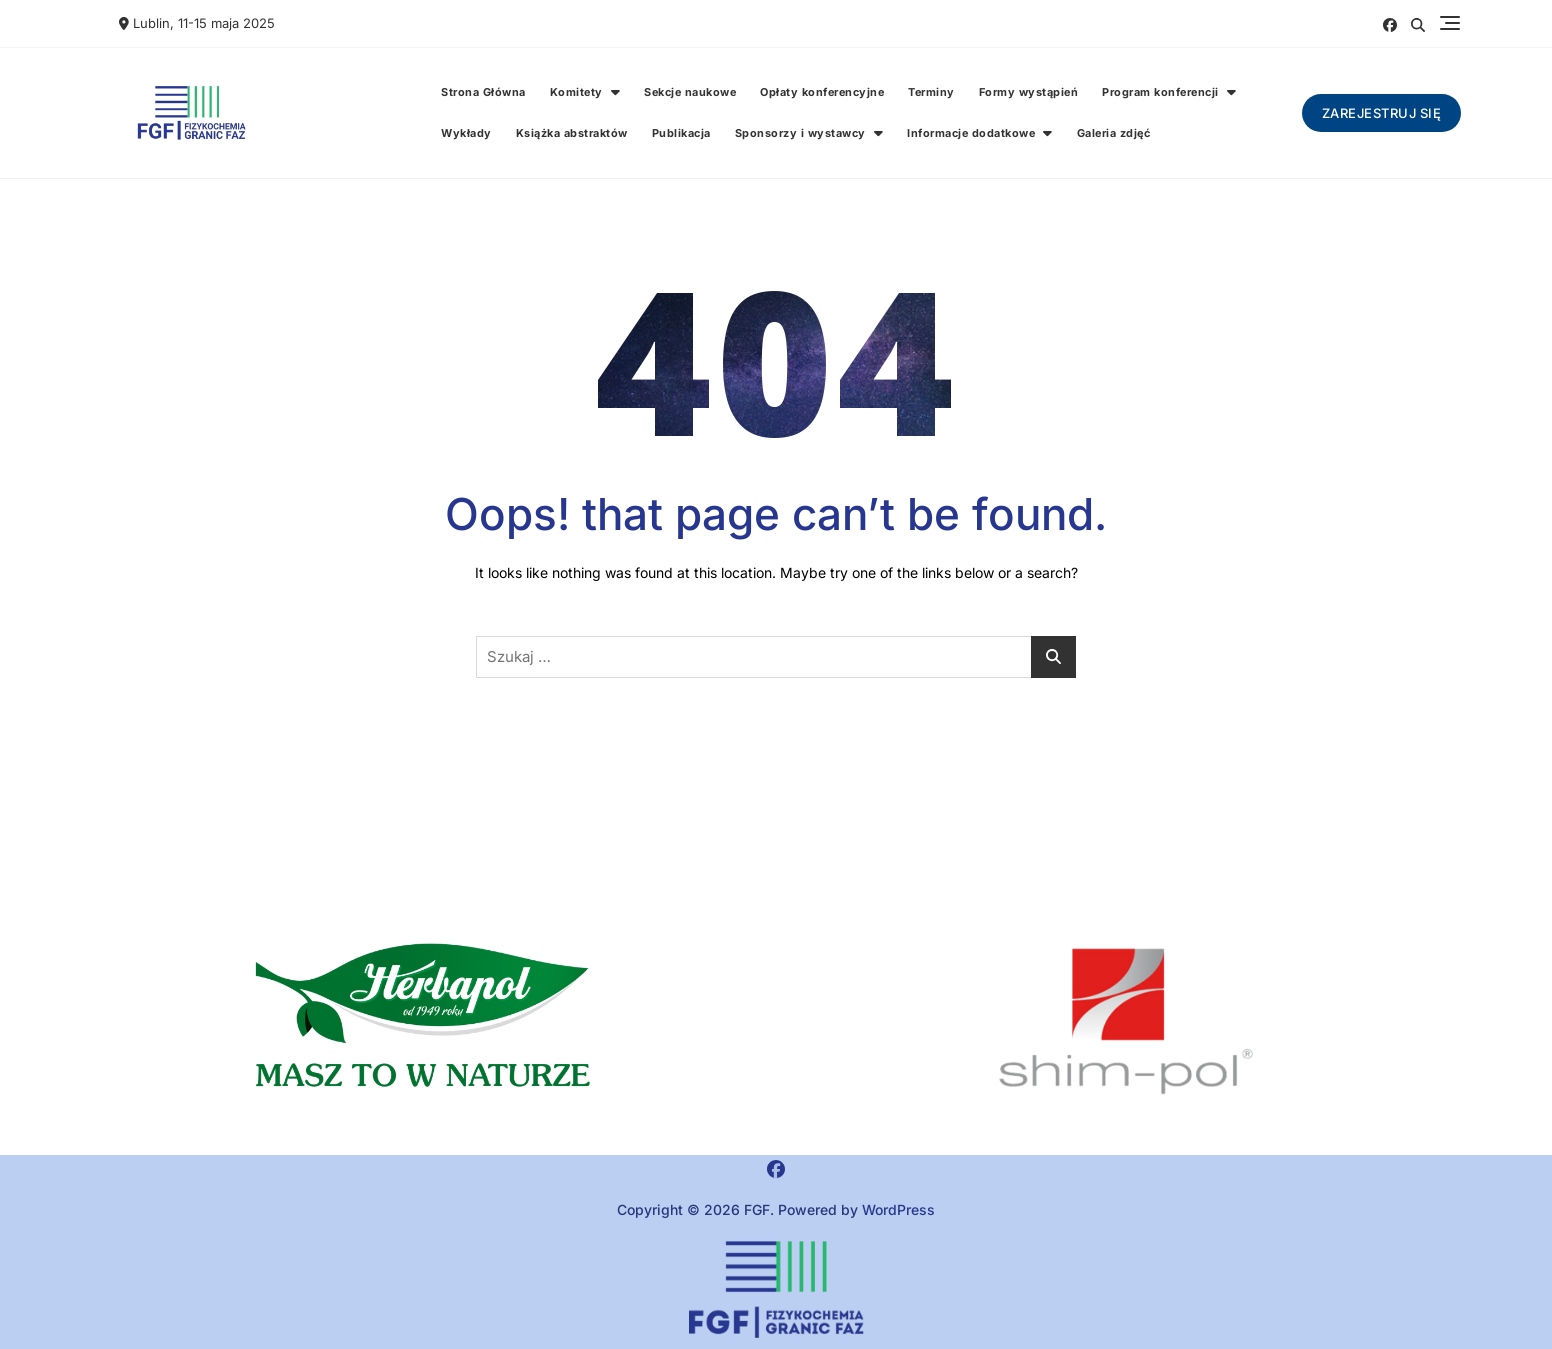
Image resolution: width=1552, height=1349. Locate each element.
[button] (426, 1022)
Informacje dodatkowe (971, 133)
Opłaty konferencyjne (822, 92)
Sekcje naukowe (690, 92)
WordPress (898, 1209)
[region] (1126, 1022)
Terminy (931, 92)
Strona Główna (483, 92)
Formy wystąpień (1029, 92)
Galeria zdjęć (1114, 133)
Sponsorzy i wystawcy (800, 133)
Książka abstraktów (572, 133)
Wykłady (466, 133)
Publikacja (681, 133)
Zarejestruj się (1382, 113)
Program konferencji (1160, 92)
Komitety (576, 92)
